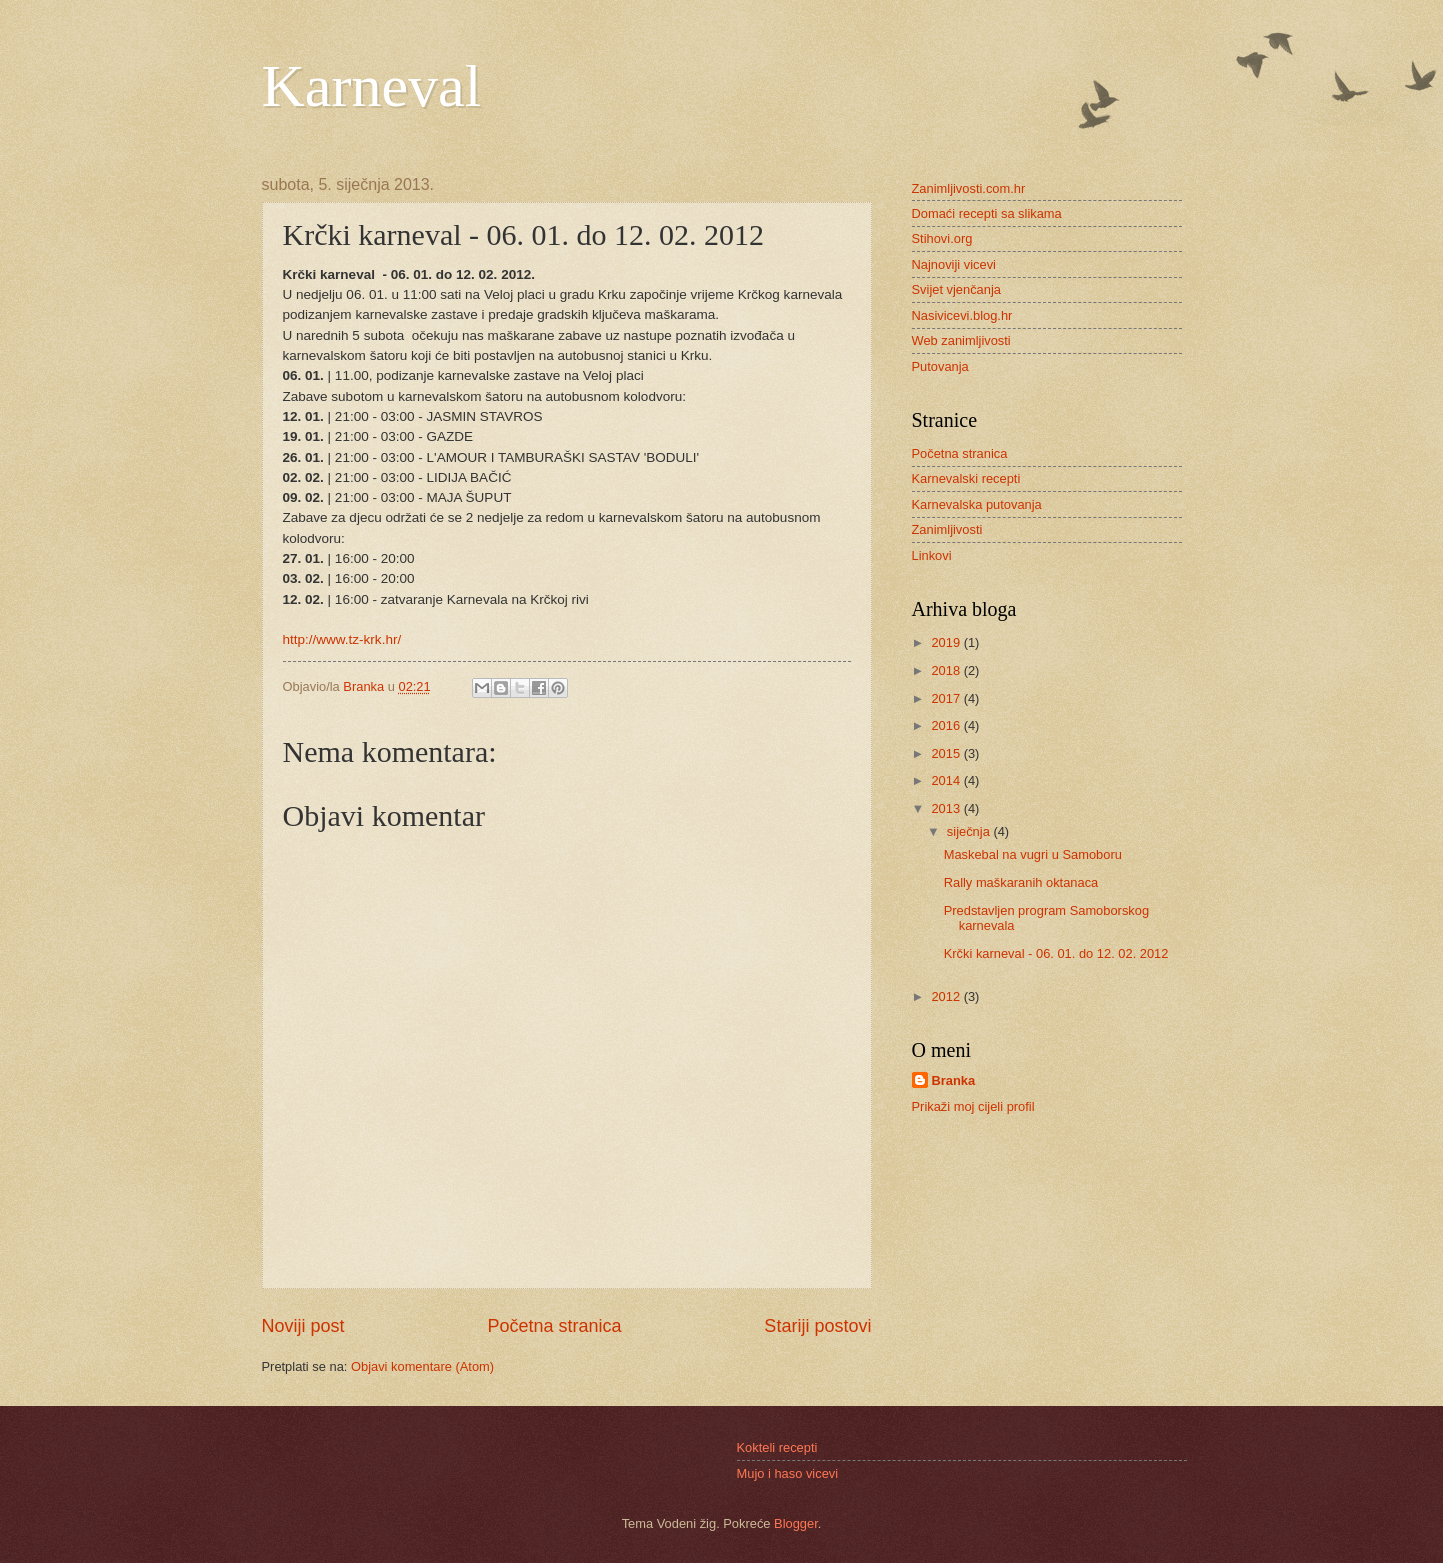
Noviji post (303, 1326)
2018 (947, 670)
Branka (954, 1080)
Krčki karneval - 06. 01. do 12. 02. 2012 (1056, 953)
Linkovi (932, 555)
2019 (947, 642)
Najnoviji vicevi (954, 264)
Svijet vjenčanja (956, 289)
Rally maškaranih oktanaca (1021, 882)
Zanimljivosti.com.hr (969, 188)
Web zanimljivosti (961, 340)
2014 (947, 780)
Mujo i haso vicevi (788, 1473)
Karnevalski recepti (966, 478)
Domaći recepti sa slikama (987, 213)
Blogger (796, 1523)
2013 (947, 808)
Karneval (372, 86)
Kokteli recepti (777, 1447)
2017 (947, 698)
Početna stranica (554, 1326)
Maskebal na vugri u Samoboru (1033, 854)
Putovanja (940, 366)
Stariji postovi (817, 1326)
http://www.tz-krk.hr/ (342, 639)
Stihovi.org (942, 238)
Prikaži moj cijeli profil (973, 1106)
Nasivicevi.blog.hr (962, 315)
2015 (947, 753)
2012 (947, 996)
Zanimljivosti (947, 529)
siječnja (970, 831)
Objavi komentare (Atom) (422, 1366)
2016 (947, 725)
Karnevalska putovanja (977, 504)
